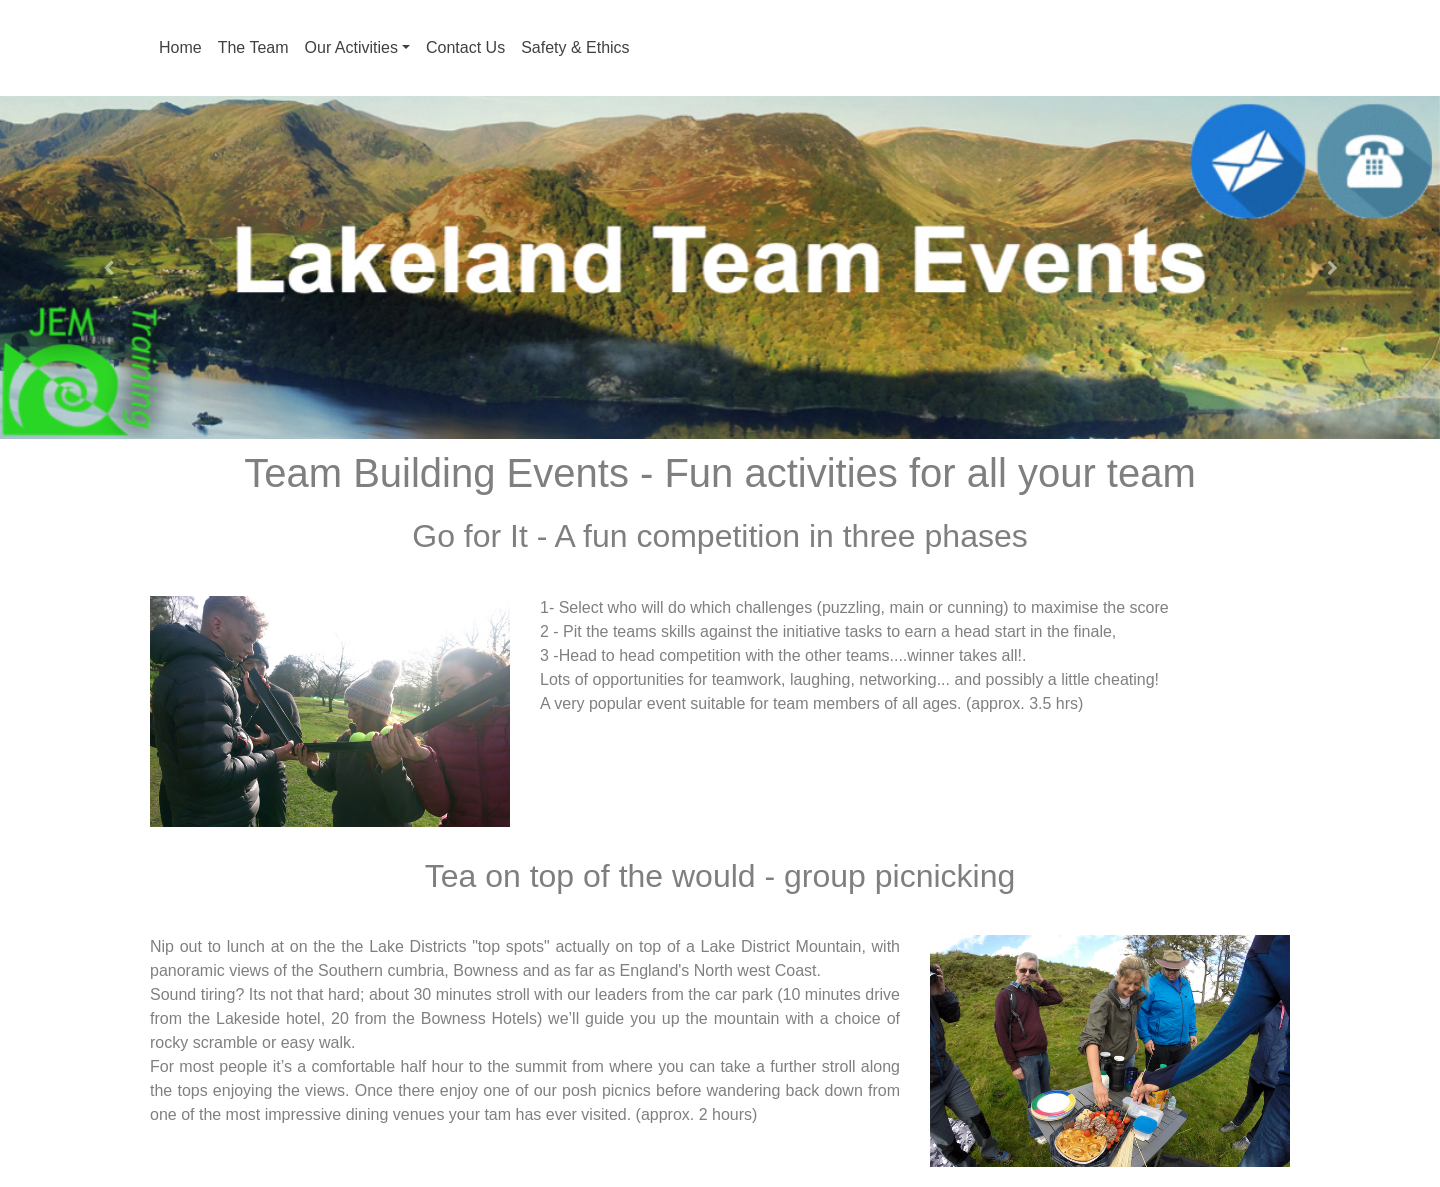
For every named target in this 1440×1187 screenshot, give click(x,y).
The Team (253, 47)
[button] (108, 267)
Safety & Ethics (575, 47)
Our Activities (351, 47)
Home (180, 47)
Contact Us (465, 47)
